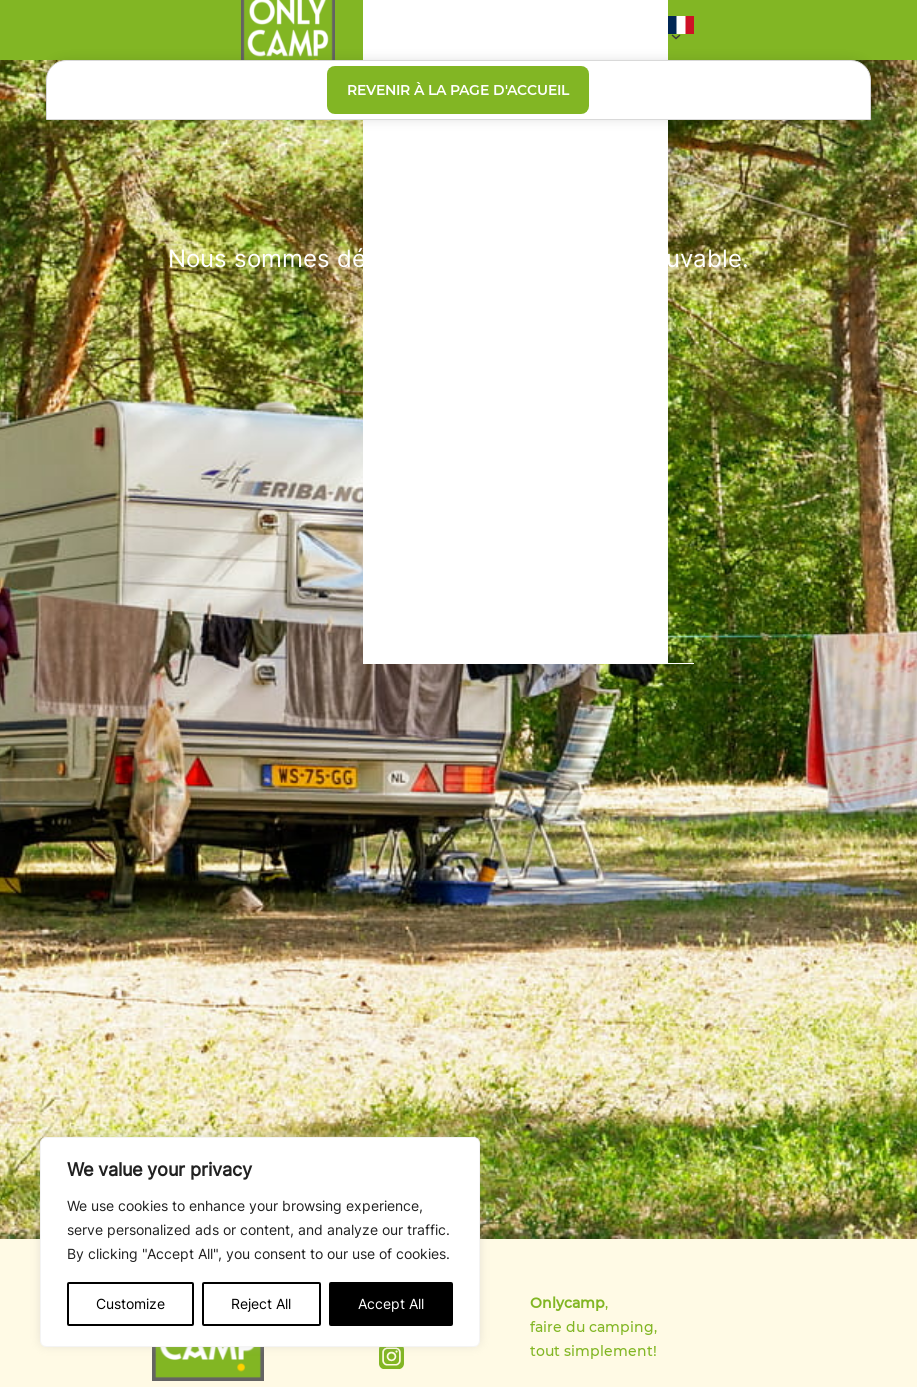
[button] (681, 30)
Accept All (391, 1303)
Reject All (261, 1303)
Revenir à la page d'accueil (458, 90)
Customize (130, 1303)
